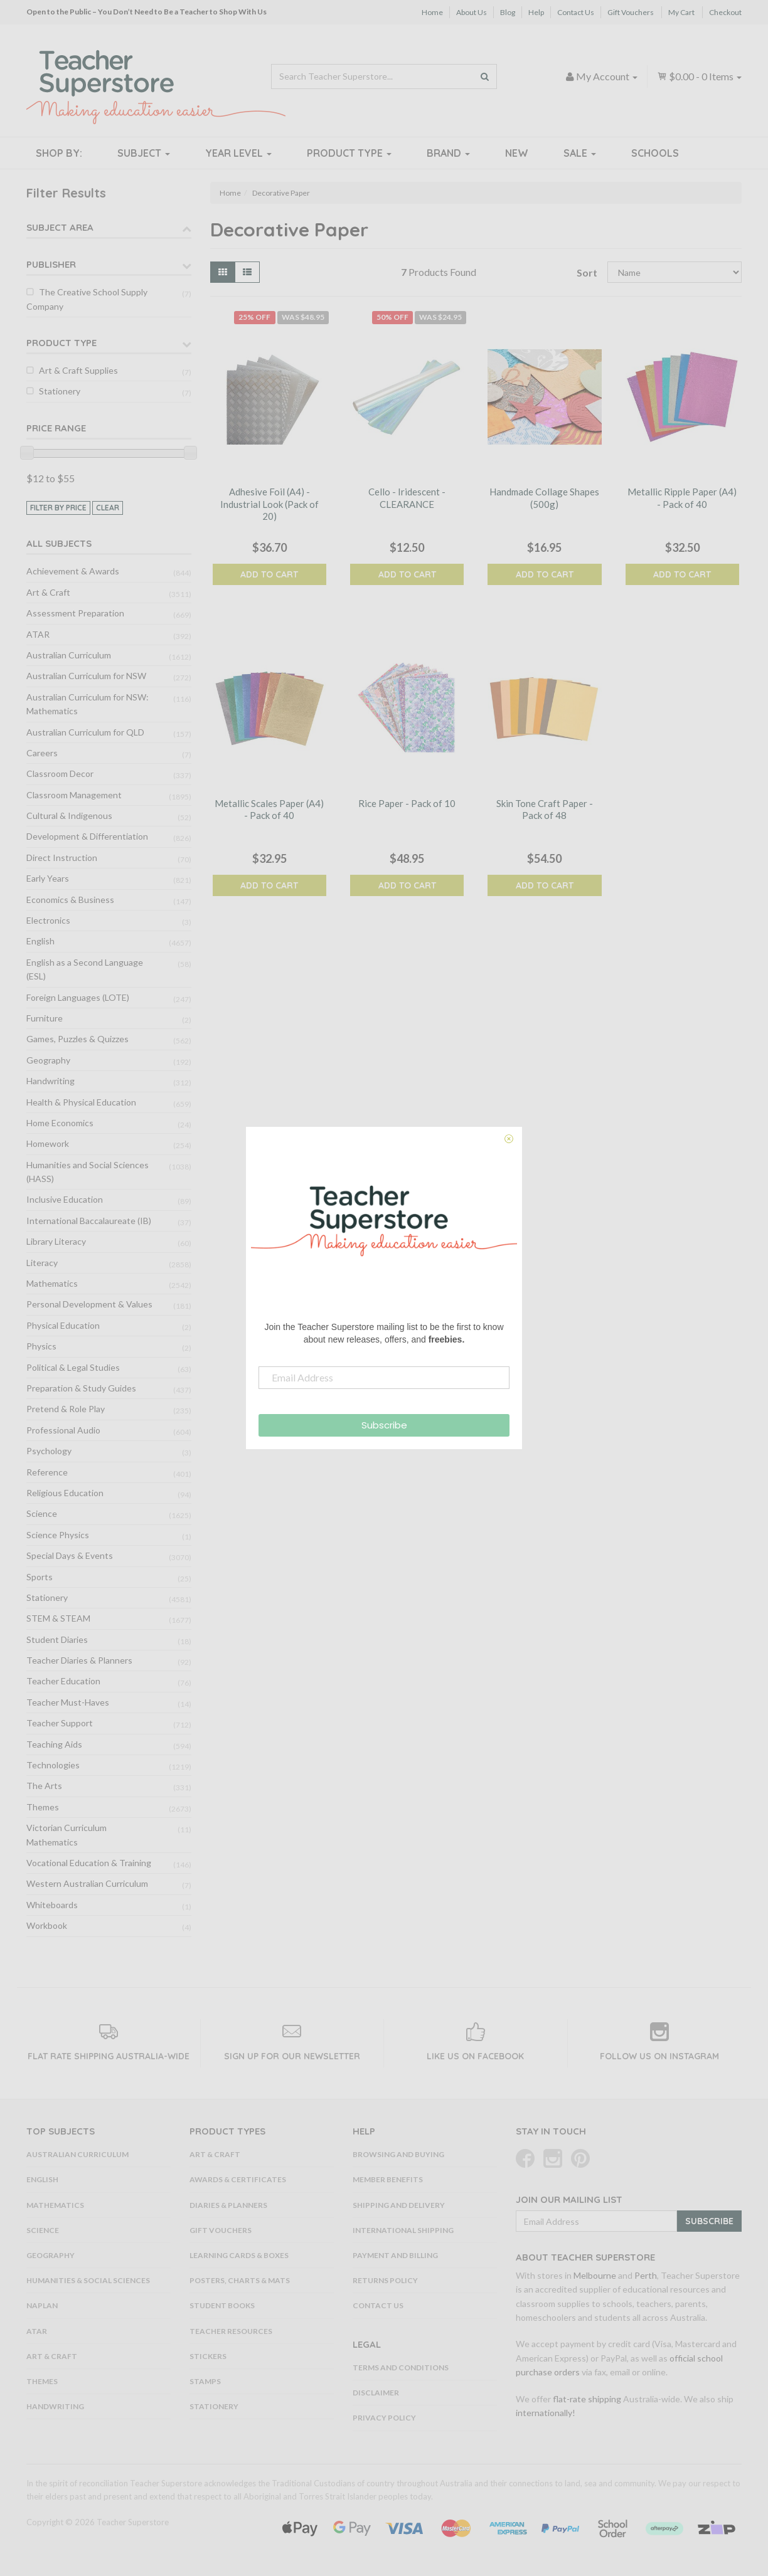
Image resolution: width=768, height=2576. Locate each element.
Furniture (44, 1018)
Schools (655, 153)
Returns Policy (385, 2280)
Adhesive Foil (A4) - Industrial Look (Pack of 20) (269, 504)
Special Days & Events (69, 1555)
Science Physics (57, 1534)
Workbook (46, 1925)
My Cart (681, 12)
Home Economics (59, 1122)
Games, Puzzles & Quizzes (77, 1038)
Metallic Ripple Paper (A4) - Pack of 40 (682, 498)
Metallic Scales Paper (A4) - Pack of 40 (269, 809)
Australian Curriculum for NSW (86, 675)
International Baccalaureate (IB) (88, 1220)
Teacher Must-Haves (67, 1702)
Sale (579, 153)
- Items (699, 76)
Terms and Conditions (401, 2367)
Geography (48, 1060)
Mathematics (52, 1283)
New (516, 153)
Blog (507, 12)
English (40, 941)
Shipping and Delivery (399, 2205)
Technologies (53, 1765)
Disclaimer (376, 2392)
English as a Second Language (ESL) (84, 969)
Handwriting (50, 1080)
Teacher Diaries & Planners (79, 1660)
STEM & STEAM (58, 1618)
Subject (143, 153)
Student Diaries (57, 1639)
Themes (42, 1807)
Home (432, 12)
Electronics (48, 920)
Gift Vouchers (630, 12)
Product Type (349, 153)
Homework (47, 1143)
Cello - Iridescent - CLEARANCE (406, 498)
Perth (645, 2275)
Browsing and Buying (398, 2154)
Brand (448, 153)
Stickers (208, 2356)
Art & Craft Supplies (78, 370)
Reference (47, 1472)
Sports (39, 1576)
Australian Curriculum (68, 655)
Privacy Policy (384, 2417)
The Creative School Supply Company (86, 299)
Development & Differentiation (87, 836)
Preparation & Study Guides (81, 1388)
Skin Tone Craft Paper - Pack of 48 (544, 809)
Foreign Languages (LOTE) (77, 997)
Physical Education (63, 1325)
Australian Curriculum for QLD (85, 732)
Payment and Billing (395, 2255)
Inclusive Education (64, 1199)
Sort (587, 272)
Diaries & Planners (228, 2205)
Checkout (725, 12)
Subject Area (59, 227)
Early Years (47, 878)
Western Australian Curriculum (87, 1883)
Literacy (42, 1262)
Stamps (205, 2381)
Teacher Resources (230, 2331)
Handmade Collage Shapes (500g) (544, 498)
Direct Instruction (61, 857)
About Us (471, 12)
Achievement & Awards (72, 571)
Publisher (51, 264)
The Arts (44, 1785)
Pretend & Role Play (65, 1408)
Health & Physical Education (81, 1102)
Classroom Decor (59, 773)
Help (536, 12)
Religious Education (65, 1492)
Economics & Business (70, 899)
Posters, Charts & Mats (239, 2280)
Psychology (49, 1450)
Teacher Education (63, 1681)
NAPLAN (42, 2305)
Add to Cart (269, 574)
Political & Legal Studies (73, 1367)
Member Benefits (388, 2179)
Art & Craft (48, 592)
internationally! (545, 2412)
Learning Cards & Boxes (239, 2255)
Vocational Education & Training (88, 1862)
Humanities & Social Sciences (88, 2280)
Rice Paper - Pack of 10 (407, 803)
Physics (41, 1346)
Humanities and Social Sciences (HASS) (87, 1171)
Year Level (238, 153)
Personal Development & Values (89, 1304)
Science (41, 1513)
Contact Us (575, 12)
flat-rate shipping (587, 2399)
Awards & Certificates (237, 2179)
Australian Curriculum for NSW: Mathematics (87, 704)
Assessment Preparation (75, 613)
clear (107, 507)
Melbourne (594, 2275)
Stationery (59, 391)
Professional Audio (63, 1430)
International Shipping (403, 2230)
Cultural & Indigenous (69, 815)
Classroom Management (74, 794)
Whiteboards (52, 1904)
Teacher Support (59, 1723)
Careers (42, 752)
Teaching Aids (54, 1744)
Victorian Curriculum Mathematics (66, 1834)
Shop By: (59, 153)
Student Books (222, 2305)
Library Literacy (56, 1241)
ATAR (38, 634)
